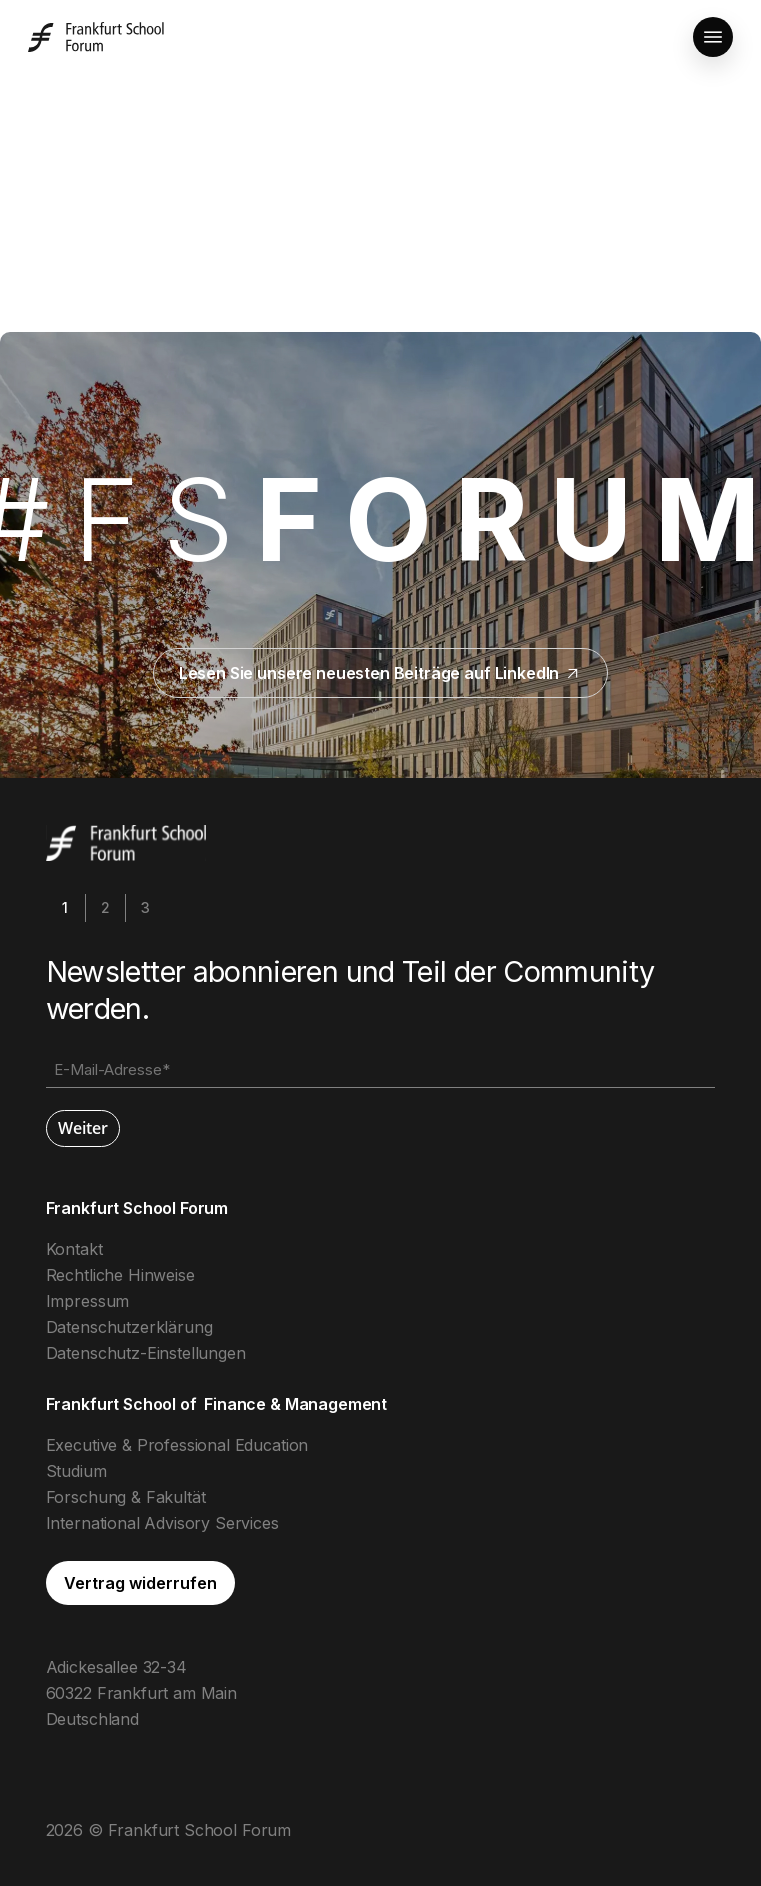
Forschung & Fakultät (126, 1497)
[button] (713, 37)
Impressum (88, 1301)
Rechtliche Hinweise (120, 1275)
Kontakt (74, 1249)
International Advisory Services (162, 1523)
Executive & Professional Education (177, 1445)
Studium (76, 1471)
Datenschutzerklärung (129, 1327)
